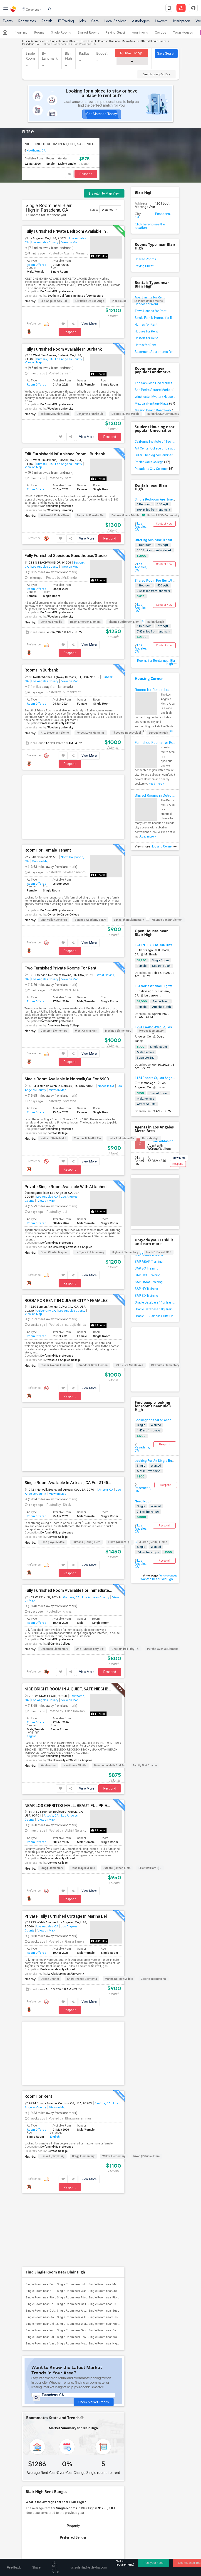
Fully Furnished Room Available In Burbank (63, 349)
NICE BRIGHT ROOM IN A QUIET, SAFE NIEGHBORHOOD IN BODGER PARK (61, 144)
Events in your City (39, 2468)
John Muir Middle (51, 621)
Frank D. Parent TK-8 (158, 1183)
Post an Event (110, 2474)
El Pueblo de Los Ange (89, 301)
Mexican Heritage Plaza (155, 403)
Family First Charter (145, 1627)
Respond (85, 174)
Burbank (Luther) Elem (86, 1403)
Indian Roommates (33, 41)
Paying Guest (115, 34)
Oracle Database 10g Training (155, 1309)
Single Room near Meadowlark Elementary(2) (86, 2068)
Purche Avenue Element (162, 1510)
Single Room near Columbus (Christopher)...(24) (57, 2061)
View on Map (70, 242)
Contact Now (164, 523)
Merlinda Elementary (118, 961)
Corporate (101, 2484)
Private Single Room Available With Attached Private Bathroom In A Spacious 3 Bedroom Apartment (68, 1117)
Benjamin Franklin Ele (90, 413)
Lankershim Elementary (129, 850)
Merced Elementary (151, 961)
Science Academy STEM (90, 850)
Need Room (143, 1501)
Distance (109, 209)
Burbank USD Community (163, 413)
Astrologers (141, 23)
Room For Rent (38, 1889)
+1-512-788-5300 (40, 2499)
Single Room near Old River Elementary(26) (53, 2048)
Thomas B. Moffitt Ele (87, 1069)
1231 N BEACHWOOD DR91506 (157, 945)
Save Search (166, 53)
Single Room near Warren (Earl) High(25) (115, 2048)
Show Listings (131, 53)
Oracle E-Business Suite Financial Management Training (155, 1316)
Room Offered (36, 264)
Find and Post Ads (101, 2435)
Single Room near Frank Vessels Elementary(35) (57, 2008)
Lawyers (161, 23)
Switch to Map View (104, 193)
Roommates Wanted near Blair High (158, 1577)
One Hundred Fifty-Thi (125, 1510)
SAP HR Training (146, 1288)
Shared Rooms (88, 34)
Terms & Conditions (72, 2552)
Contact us (47, 2552)
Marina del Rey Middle (119, 1840)
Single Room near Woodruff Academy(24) (116, 2061)
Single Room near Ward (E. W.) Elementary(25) (87, 2048)
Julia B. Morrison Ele (121, 1069)
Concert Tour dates (114, 2468)
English (31, 1597)
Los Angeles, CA (47, 1127)
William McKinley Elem (55, 413)
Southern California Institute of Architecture (75, 295)
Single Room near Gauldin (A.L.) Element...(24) (87, 2054)
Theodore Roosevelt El (126, 732)
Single (141, 1425)
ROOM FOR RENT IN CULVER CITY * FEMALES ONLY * (68, 1231)
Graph (95, 2350)
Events (8, 23)
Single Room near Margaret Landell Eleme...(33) (119, 2008)
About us (28, 2552)
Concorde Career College (63, 845)
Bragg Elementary (52, 1729)
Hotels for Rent (145, 345)
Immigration (181, 23)
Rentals (46, 23)
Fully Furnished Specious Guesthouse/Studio (66, 555)
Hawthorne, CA (36, 150)
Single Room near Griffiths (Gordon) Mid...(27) (119, 2028)
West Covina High (86, 961)
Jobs (82, 23)
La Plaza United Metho (148, 301)
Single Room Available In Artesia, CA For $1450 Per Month (68, 1344)
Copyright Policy (154, 2552)
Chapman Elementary (54, 1510)
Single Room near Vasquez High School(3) (54, 2068)
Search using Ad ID (156, 74)
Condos (160, 34)
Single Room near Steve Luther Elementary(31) (119, 2015)
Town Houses (183, 34)
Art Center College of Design (155, 448)
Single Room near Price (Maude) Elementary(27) (88, 2022)
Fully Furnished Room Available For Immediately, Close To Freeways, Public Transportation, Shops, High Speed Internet (68, 1452)
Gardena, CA (71, 1459)
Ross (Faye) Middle (53, 1403)
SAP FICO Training (148, 1275)
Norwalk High (150, 1069)
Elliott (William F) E (119, 1403)
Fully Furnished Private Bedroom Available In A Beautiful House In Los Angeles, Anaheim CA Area (68, 231)
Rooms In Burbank (41, 670)
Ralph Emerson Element (85, 621)
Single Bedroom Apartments (156, 499)
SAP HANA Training (149, 1282)
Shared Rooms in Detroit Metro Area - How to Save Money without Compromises (155, 795)
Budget (102, 53)
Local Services (115, 23)
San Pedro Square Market (155, 389)
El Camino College (58, 1505)
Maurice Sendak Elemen (167, 850)
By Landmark (50, 56)
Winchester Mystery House (155, 396)
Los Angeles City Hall (54, 301)
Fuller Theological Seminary (155, 455)
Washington (48, 1627)
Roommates (27, 23)
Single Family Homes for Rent (155, 317)
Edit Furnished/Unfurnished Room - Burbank (65, 454)
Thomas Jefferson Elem (124, 621)
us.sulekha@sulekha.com (46, 2509)
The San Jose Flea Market (155, 383)
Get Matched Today (101, 114)
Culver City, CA (46, 1241)
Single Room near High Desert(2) (110, 2068)
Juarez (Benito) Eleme (153, 1403)
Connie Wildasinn (160, 1141)
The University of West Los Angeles (69, 1177)
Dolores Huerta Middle (125, 413)
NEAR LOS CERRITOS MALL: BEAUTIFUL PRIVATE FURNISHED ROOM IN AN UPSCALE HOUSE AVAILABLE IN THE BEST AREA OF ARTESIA (68, 1667)
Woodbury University (60, 408)
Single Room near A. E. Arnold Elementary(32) (55, 2015)
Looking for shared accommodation (162, 1420)
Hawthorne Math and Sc (109, 1627)
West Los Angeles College (64, 1290)
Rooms (39, 34)
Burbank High (155, 621)
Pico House (119, 301)
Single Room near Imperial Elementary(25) (53, 2054)
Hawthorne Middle (75, 1627)
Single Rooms (61, 34)
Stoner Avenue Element (56, 1296)
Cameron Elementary (54, 961)
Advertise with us (127, 2552)
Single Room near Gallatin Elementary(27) (84, 2028)
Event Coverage (37, 2474)
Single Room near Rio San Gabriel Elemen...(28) (56, 2022)
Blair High (68, 56)
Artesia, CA (105, 1351)
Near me (21, 34)
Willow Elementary (113, 1948)
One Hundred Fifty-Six (90, 1510)
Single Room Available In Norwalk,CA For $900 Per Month (68, 1010)
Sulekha (13, 10)
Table (113, 2350)
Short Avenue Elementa (82, 1840)
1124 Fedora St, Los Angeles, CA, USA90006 (167, 1078)
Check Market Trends (93, 2123)
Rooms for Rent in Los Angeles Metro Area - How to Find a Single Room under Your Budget (155, 690)
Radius (84, 53)
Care (95, 23)
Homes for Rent (146, 324)
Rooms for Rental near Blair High (157, 662)
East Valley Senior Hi (54, 850)
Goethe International (153, 1840)
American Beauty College (63, 956)
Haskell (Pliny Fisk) (52, 1948)
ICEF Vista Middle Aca (129, 1296)
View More (89, 324)
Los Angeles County (44, 242)
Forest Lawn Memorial (90, 732)
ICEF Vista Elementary (165, 1296)
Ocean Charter (50, 1840)
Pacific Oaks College (152, 462)
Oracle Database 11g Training (155, 1302)
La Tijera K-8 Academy (90, 1183)
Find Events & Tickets (101, 2458)
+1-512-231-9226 (66, 2499)
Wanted (156, 1425)
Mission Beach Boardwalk (155, 410)
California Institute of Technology (155, 441)
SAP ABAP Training (149, 1261)
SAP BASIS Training (149, 1254)
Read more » (156, 783)
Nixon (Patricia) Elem (146, 1948)
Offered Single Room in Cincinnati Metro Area (108, 41)
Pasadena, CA (142, 1448)
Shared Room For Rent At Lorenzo (160, 580)
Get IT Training (101, 2446)
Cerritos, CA (102, 1895)
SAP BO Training (146, 1268)
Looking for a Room (149, 1542)
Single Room (30, 56)
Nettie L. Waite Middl (53, 1069)
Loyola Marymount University (65, 1835)
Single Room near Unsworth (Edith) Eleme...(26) (119, 2041)
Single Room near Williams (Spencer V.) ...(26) (87, 2041)
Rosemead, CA (143, 1489)
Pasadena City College (154, 468)
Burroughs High (158, 732)
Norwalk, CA (106, 1016)
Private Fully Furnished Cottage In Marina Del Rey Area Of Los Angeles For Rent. (68, 1778)
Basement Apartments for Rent (155, 351)
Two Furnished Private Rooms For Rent (61, 899)
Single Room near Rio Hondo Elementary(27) (118, 2022)
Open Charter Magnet (54, 1183)
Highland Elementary (125, 1183)
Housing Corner (149, 678)
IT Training (66, 23)
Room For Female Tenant (48, 781)
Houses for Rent (146, 331)
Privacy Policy (100, 2552)
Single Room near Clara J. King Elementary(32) (87, 2015)
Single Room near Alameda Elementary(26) (85, 2035)
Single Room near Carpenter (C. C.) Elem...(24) (118, 2054)
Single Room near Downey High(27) (49, 2028)
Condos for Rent (146, 304)
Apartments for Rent (150, 297)
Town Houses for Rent (150, 311)
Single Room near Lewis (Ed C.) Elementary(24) (87, 2061)
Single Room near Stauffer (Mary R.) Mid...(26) (55, 2041)
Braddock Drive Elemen (93, 1296)
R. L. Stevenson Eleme (55, 732)
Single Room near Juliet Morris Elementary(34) (87, 2008)
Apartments (140, 34)
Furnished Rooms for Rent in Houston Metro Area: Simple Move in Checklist (155, 742)
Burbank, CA (44, 359)
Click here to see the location (150, 226)
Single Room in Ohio (62, 41)
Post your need (153, 2562)
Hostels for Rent (146, 338)
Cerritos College (57, 1064)
